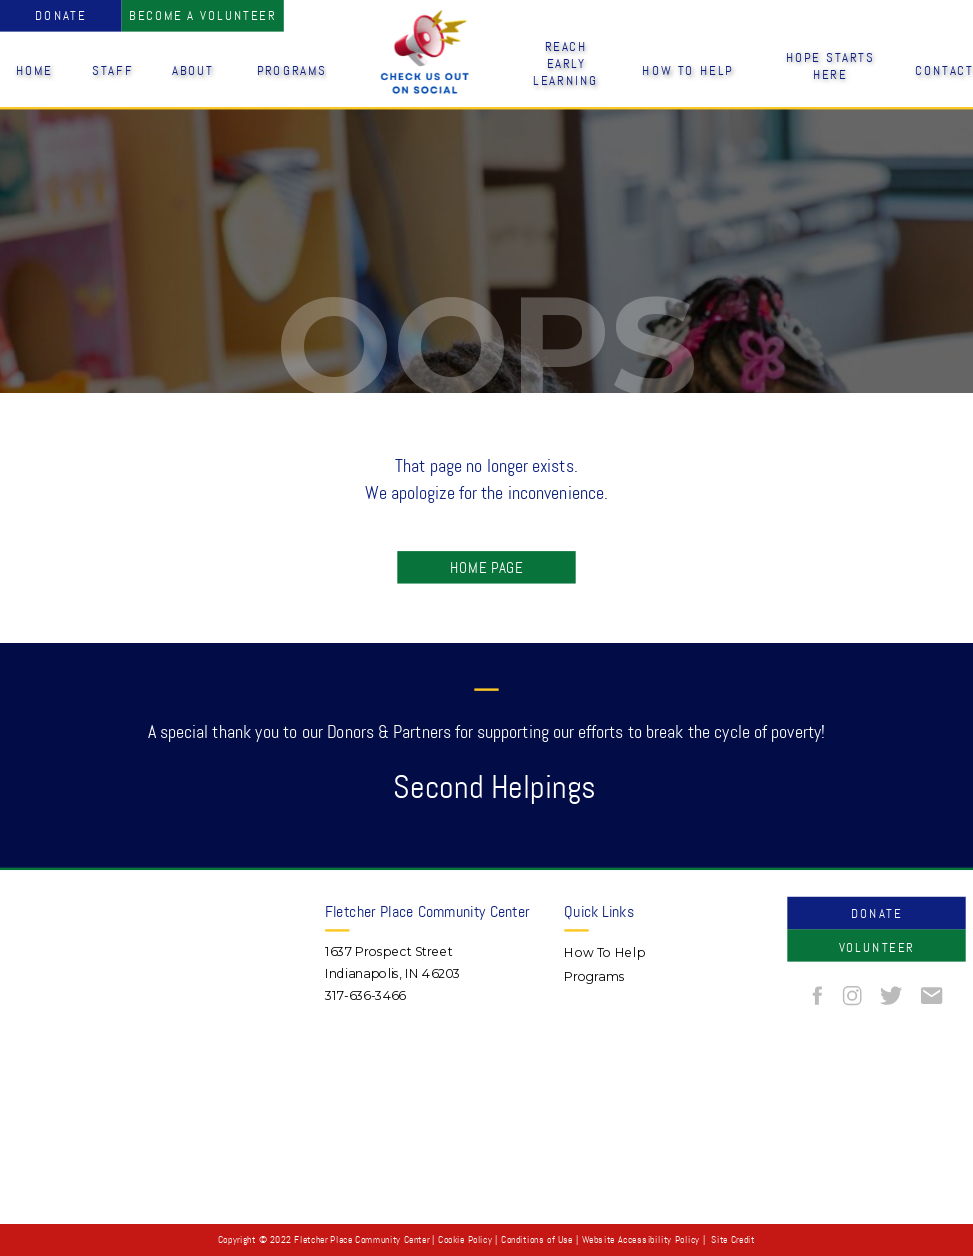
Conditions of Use (537, 1240)
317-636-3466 (365, 995)
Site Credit (732, 1240)
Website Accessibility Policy (641, 1240)
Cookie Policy (465, 1240)
